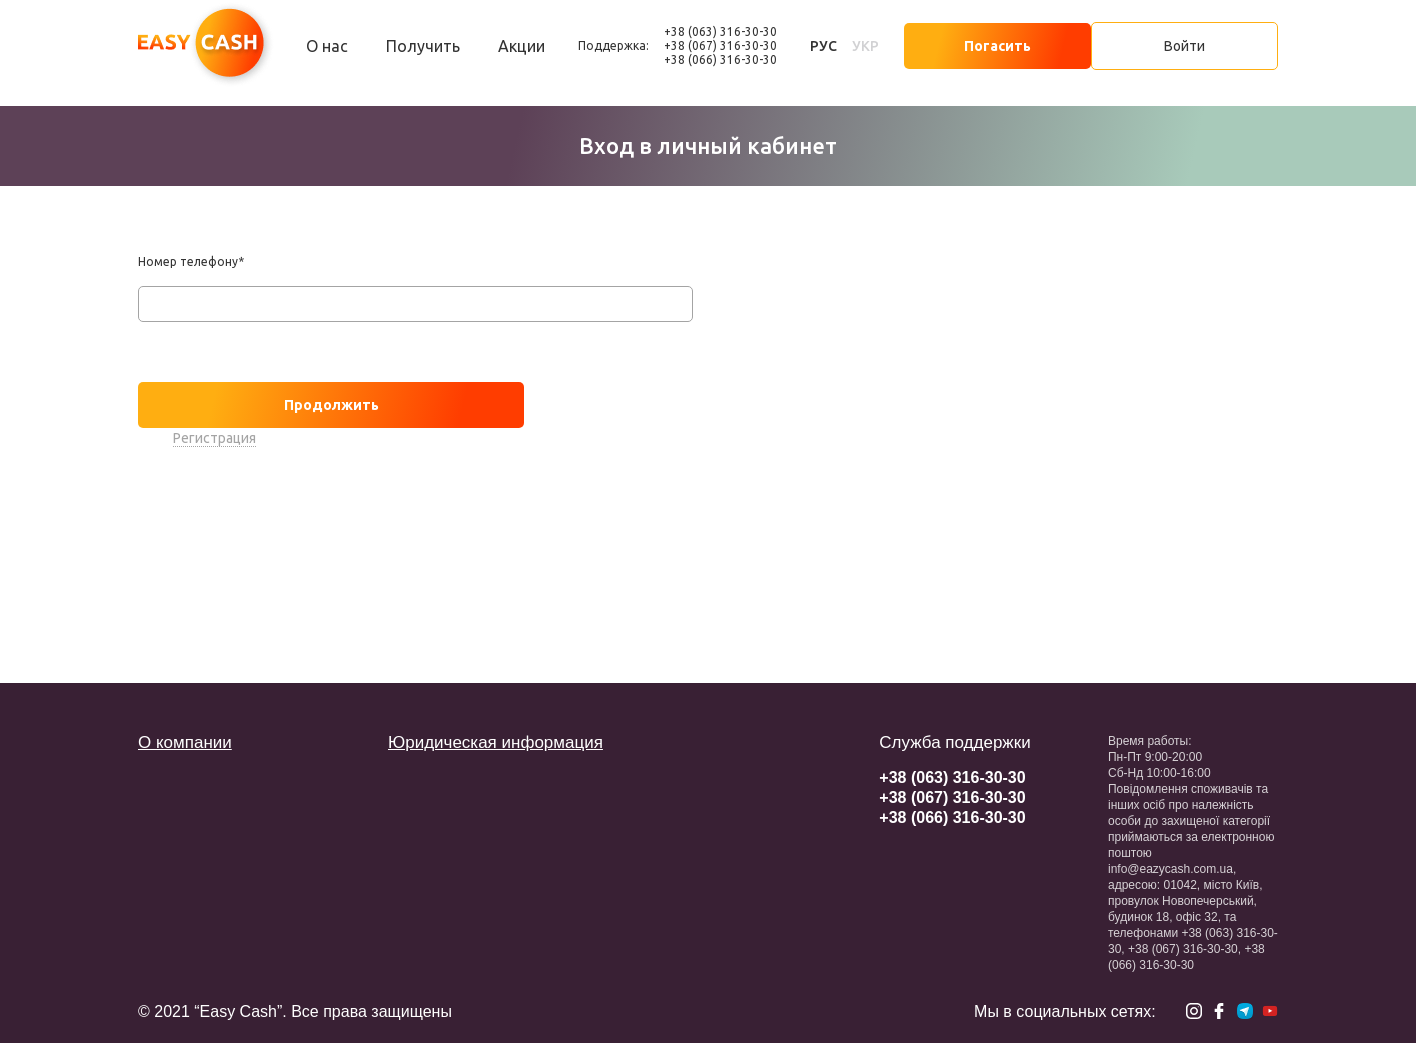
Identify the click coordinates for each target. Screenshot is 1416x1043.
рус (823, 46)
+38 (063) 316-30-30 (720, 31)
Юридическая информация (495, 742)
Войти (1184, 46)
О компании (185, 742)
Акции (521, 46)
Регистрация (214, 438)
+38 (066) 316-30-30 (720, 59)
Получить (423, 46)
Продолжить (331, 405)
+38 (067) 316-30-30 (720, 45)
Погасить (997, 46)
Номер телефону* (191, 261)
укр (865, 46)
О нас (327, 46)
